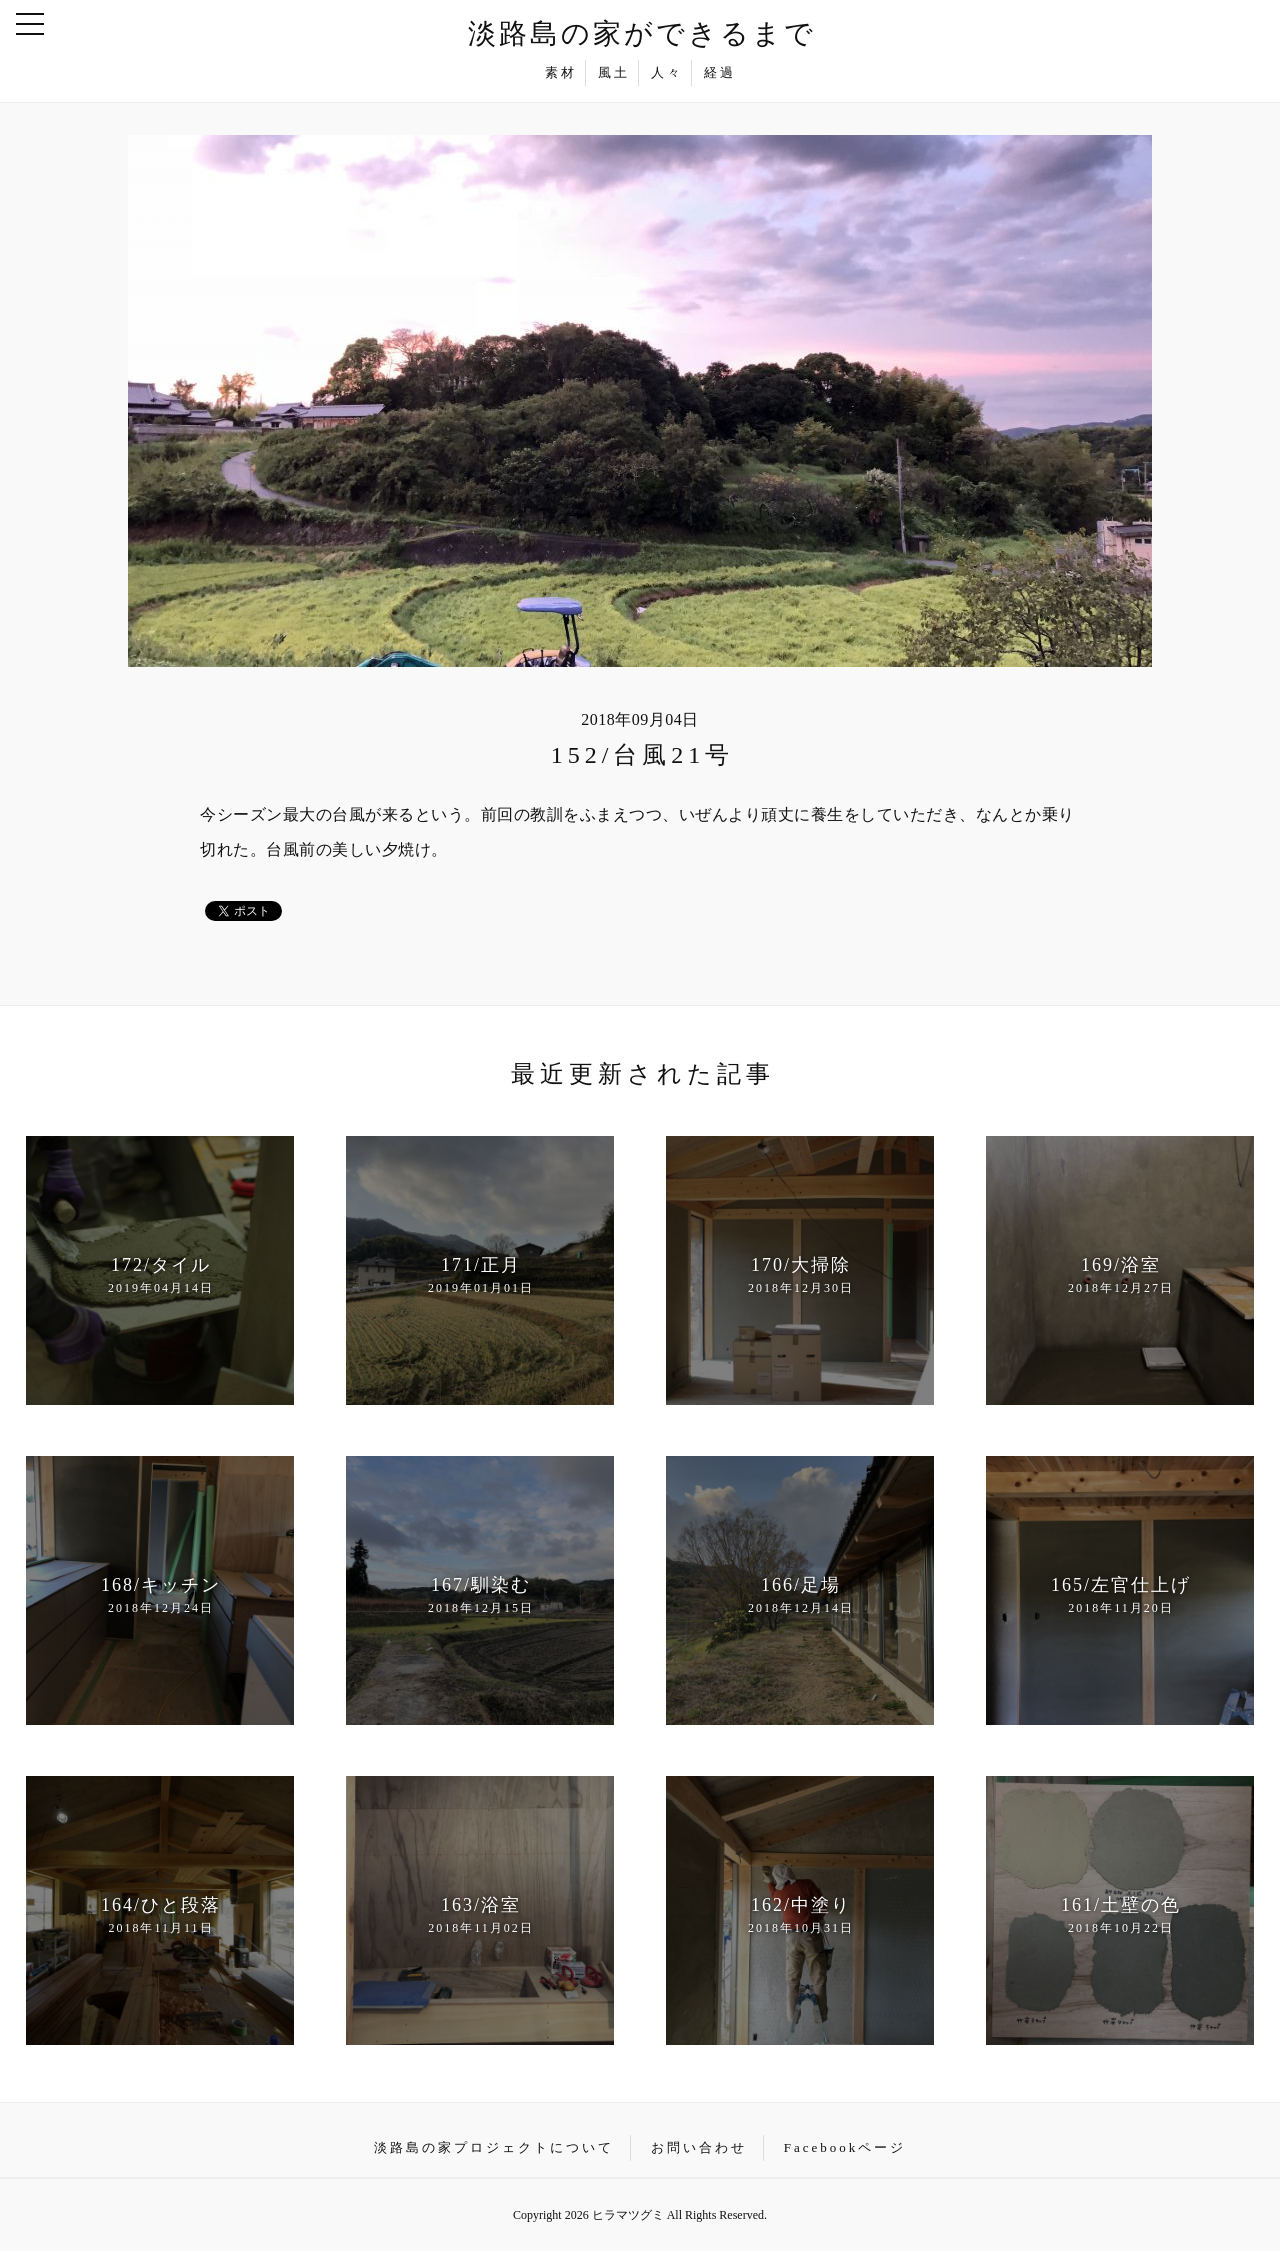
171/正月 (480, 1276)
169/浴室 (1120, 1276)
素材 (561, 72)
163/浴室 (480, 1916)
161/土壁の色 (1120, 1916)
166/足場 (800, 1596)
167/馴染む (480, 1596)
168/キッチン (160, 1596)
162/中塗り (800, 1916)
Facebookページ (845, 2147)
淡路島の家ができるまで (642, 33)
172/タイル (160, 1276)
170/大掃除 (800, 1276)
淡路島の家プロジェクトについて (494, 2147)
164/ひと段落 (160, 1916)
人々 (667, 72)
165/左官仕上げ (1120, 1596)
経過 (720, 72)
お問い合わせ (699, 2147)
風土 (614, 72)
